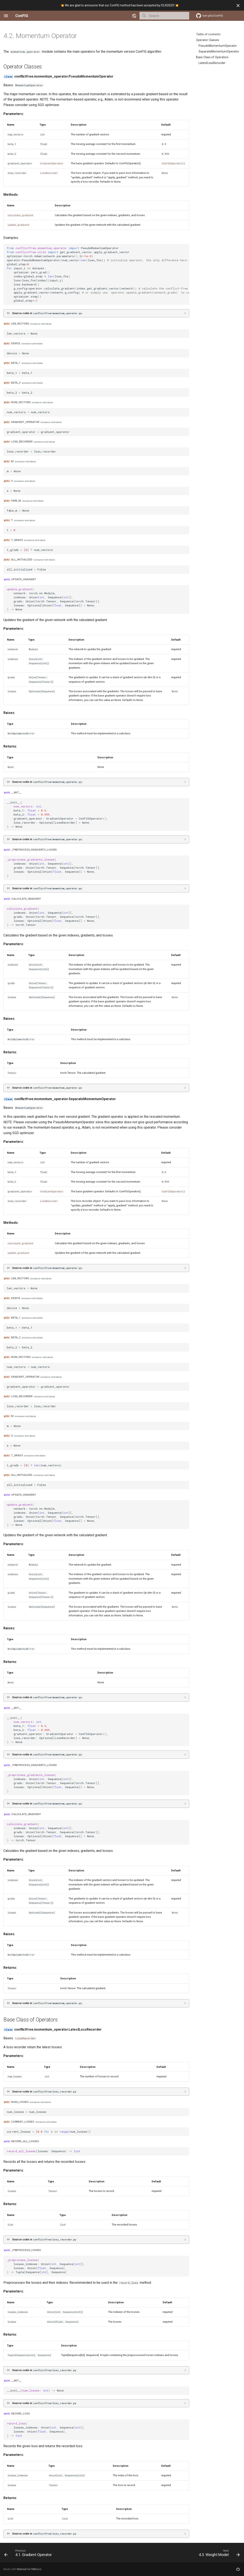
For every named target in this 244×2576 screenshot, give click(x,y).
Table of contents (208, 34)
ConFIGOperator (172, 163)
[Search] (164, 16)
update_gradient (18, 224)
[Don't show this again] (238, 5)
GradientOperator (51, 163)
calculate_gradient (20, 215)
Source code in (47, 313)
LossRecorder (49, 173)
